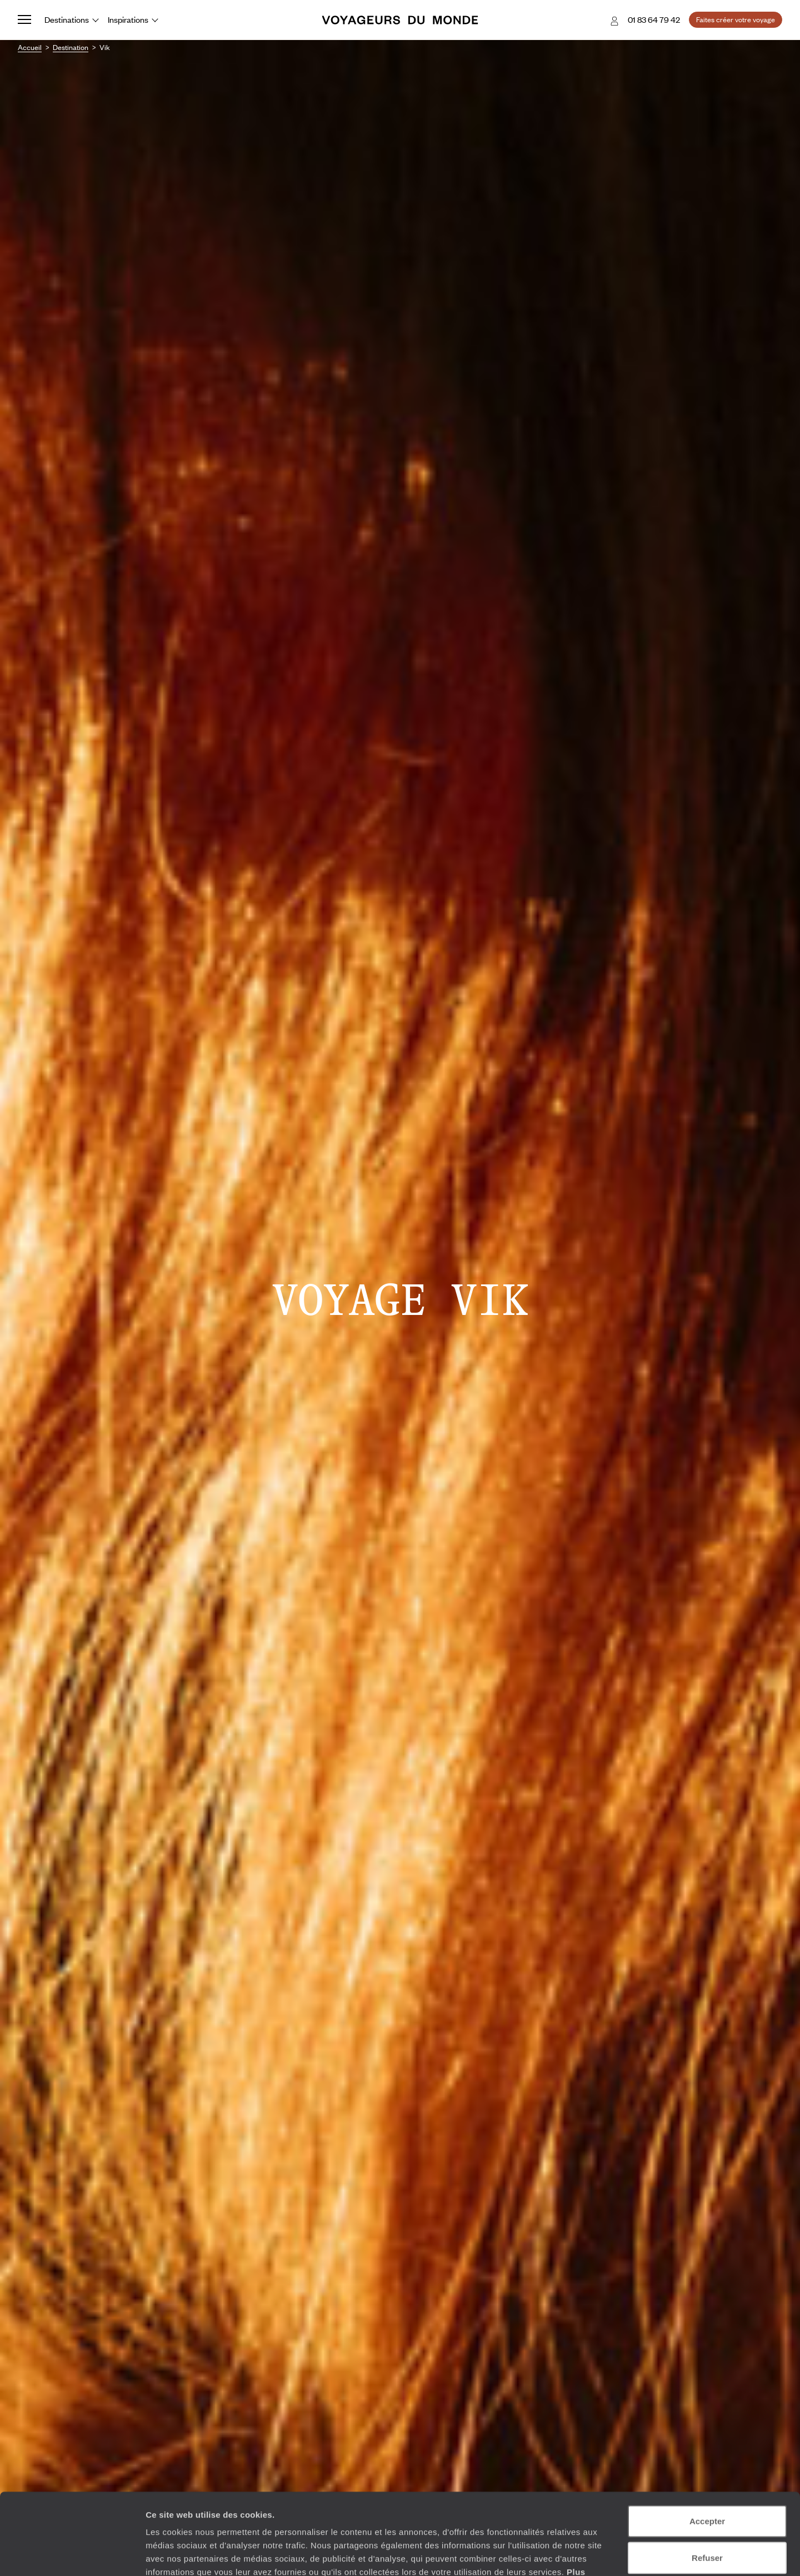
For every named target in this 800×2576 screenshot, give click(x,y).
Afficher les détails (611, 2554)
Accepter (707, 2444)
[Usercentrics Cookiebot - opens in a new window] (72, 2554)
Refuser (707, 2481)
